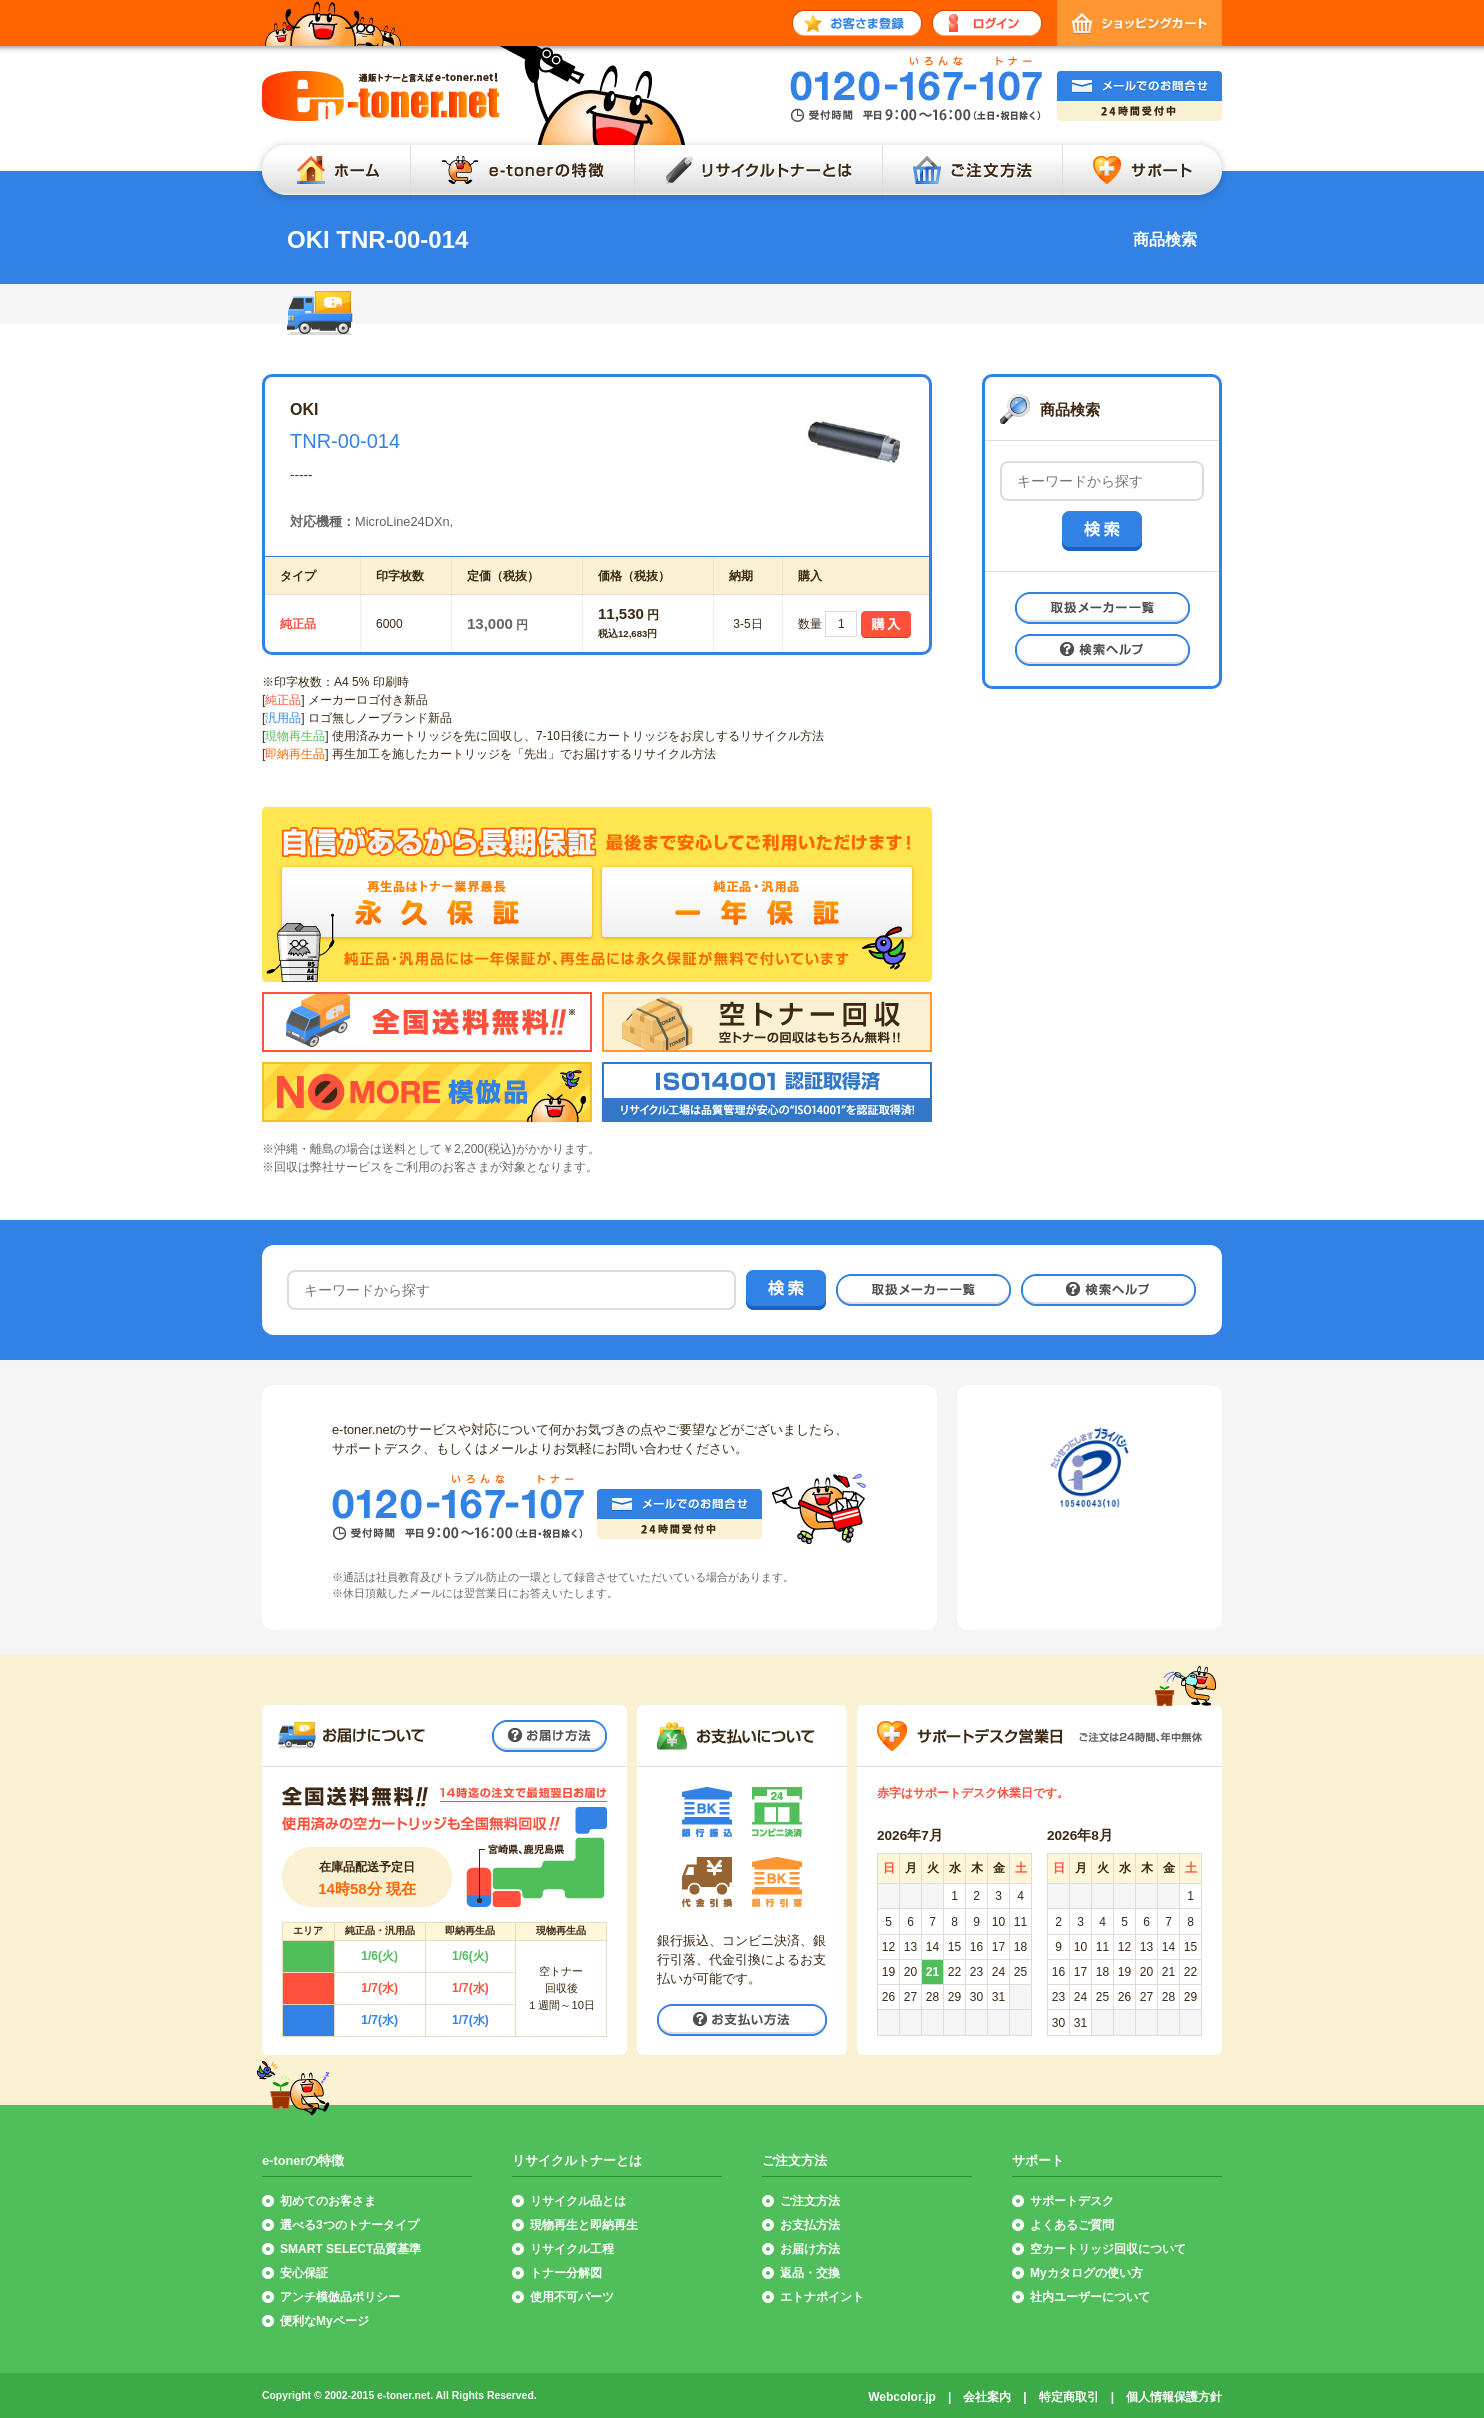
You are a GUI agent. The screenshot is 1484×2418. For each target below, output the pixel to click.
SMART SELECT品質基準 (350, 2249)
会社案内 (987, 2397)
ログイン (987, 23)
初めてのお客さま (328, 2201)
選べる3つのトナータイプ (349, 2225)
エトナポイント (822, 2297)
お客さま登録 (857, 23)
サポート (1147, 170)
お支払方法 (810, 2225)
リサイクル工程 (572, 2249)
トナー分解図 (566, 2273)
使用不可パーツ (572, 2297)
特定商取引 (1069, 2397)
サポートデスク (1072, 2201)
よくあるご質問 (1072, 2225)
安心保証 (304, 2273)
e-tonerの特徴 (522, 170)
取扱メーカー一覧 (1102, 608)
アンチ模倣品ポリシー (340, 2297)
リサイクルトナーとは (758, 170)
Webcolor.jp (902, 2397)
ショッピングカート (1139, 23)
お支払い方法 (742, 2020)
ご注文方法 (972, 170)
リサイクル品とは (578, 2201)
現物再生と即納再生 (584, 2225)
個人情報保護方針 (1174, 2397)
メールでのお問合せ (1139, 96)
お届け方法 (549, 1736)
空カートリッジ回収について (1108, 2249)
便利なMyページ (324, 2321)
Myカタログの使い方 (1086, 2273)
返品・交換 (810, 2273)
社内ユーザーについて (1090, 2297)
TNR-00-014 (345, 441)
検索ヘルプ (1102, 650)
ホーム (331, 170)
